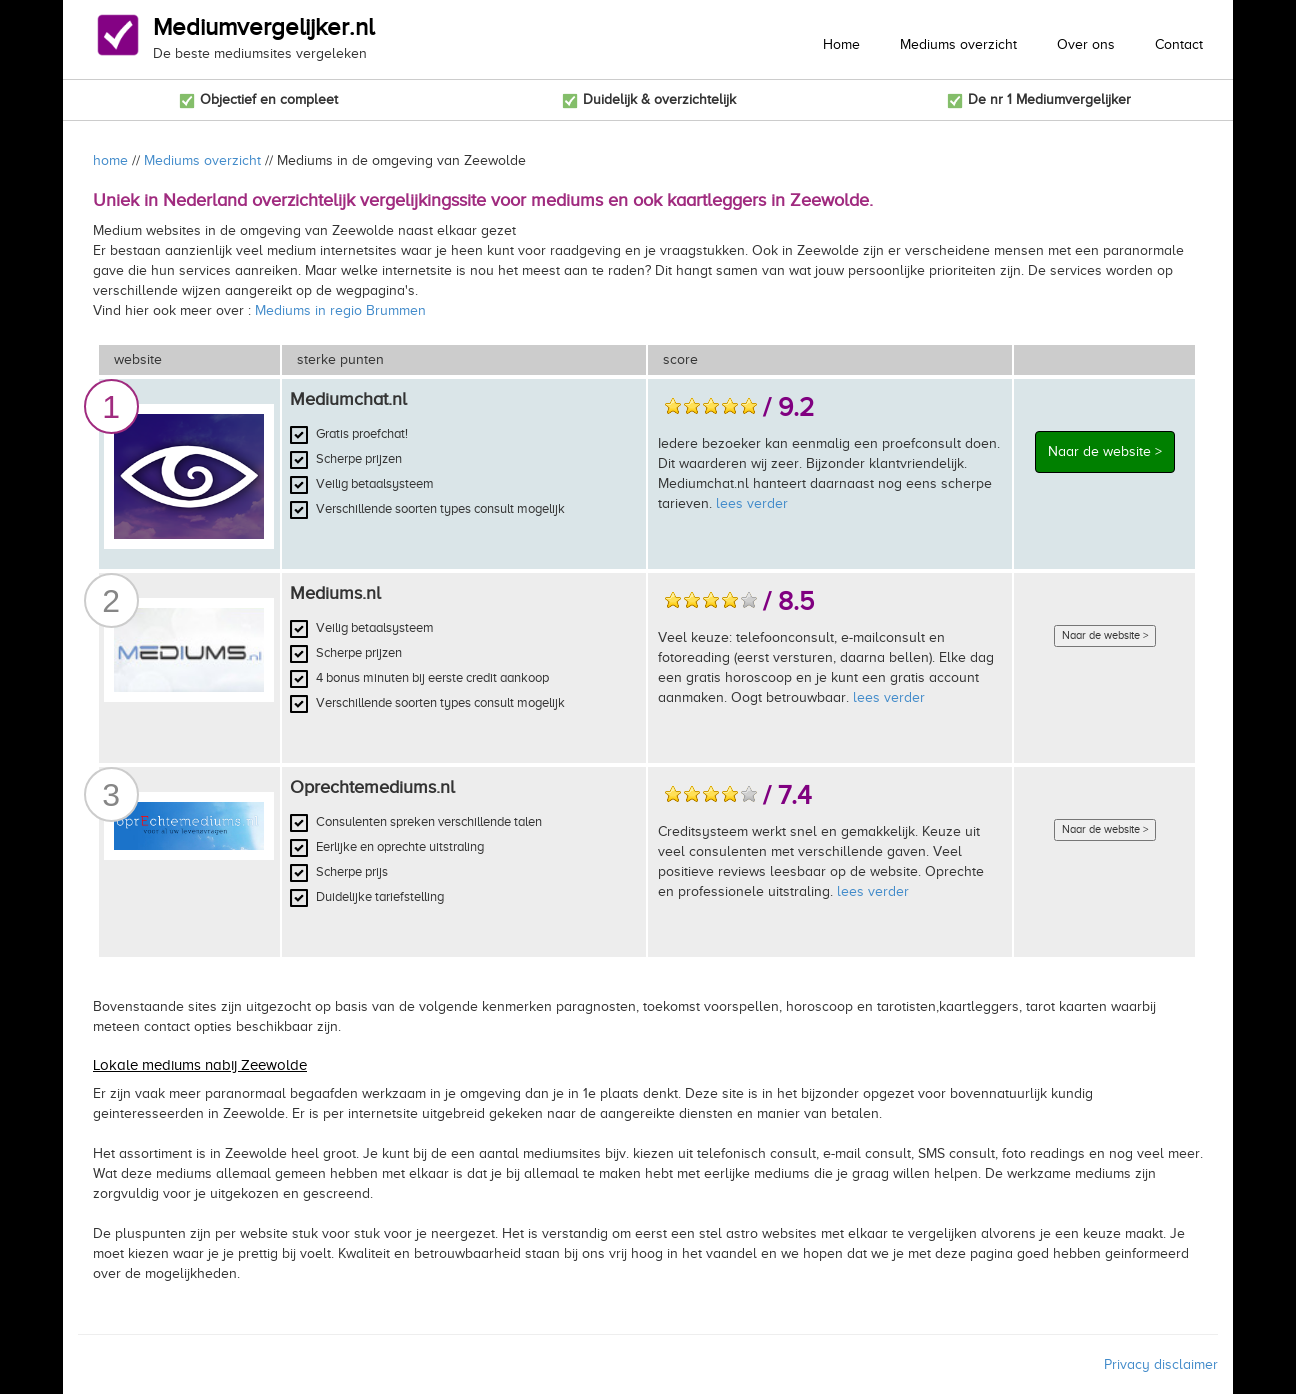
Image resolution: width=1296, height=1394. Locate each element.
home (110, 160)
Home (841, 44)
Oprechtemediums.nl (372, 787)
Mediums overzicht (958, 44)
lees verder (752, 503)
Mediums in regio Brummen (340, 310)
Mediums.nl (335, 593)
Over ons (1086, 44)
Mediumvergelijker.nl (263, 27)
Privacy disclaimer (1161, 1364)
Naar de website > (1105, 451)
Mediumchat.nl (348, 399)
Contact (1179, 44)
